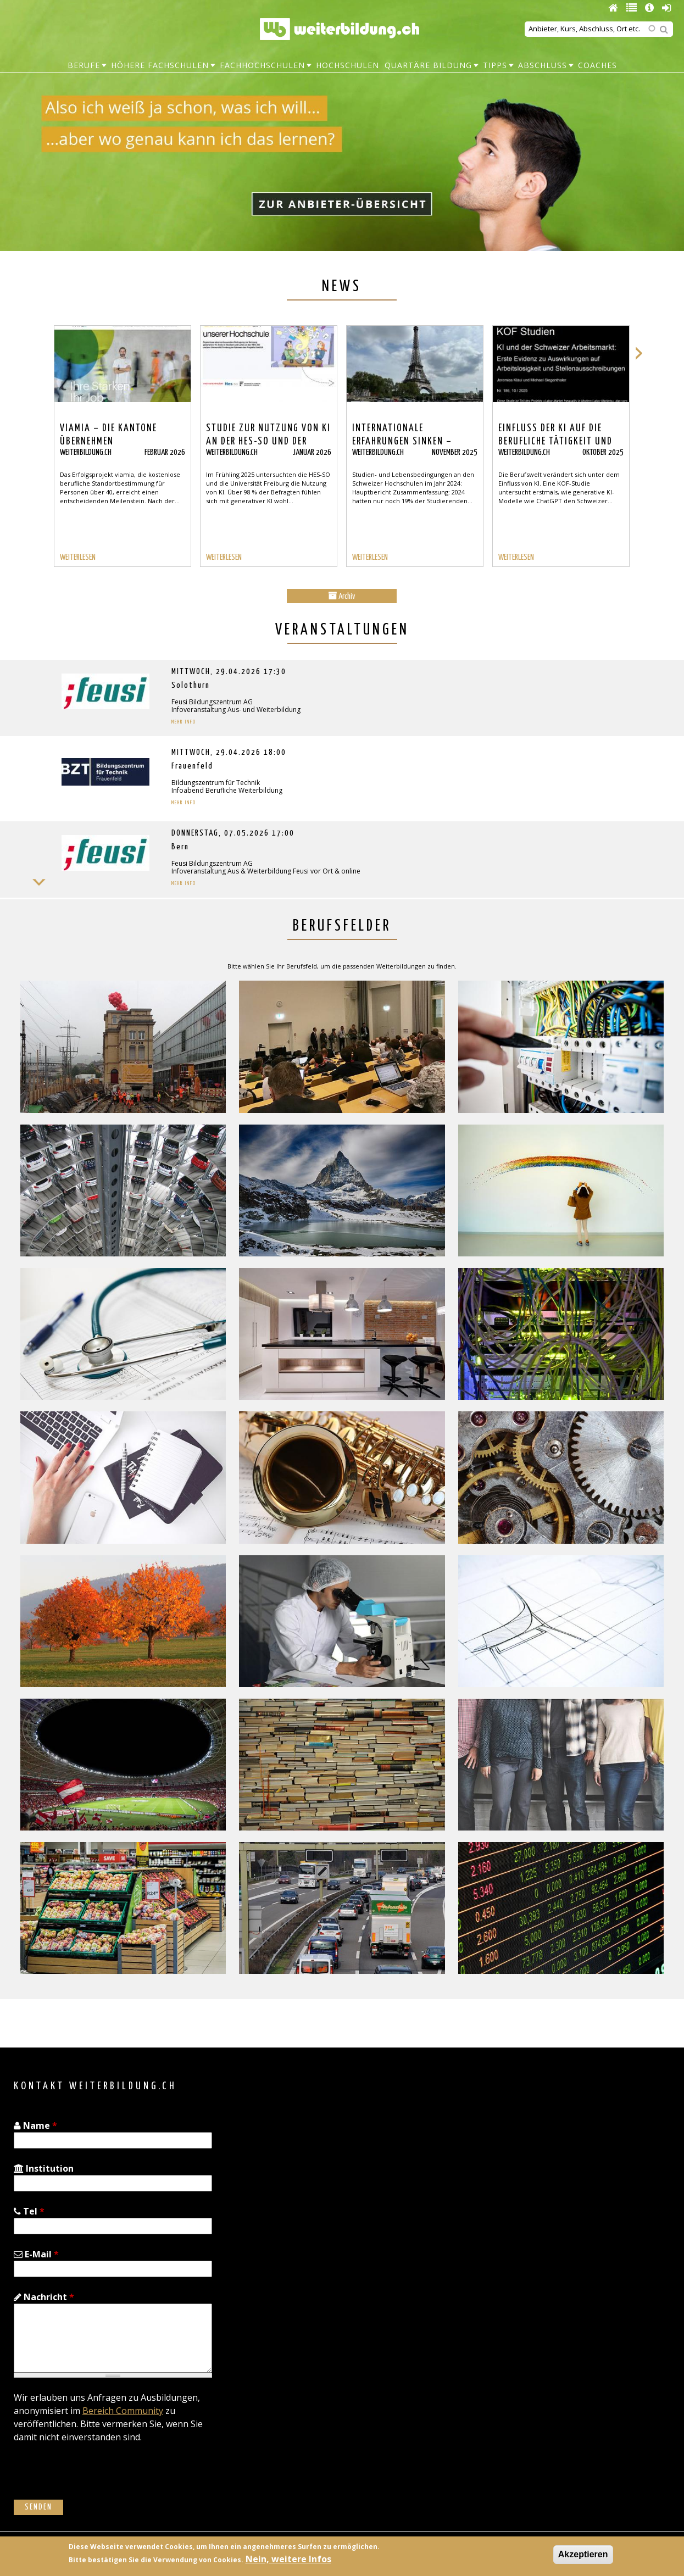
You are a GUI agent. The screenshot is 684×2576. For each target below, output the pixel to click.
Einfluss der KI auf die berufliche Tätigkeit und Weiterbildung (555, 442)
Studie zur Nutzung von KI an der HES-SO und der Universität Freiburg (268, 442)
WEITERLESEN (78, 557)
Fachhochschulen (262, 65)
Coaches (597, 65)
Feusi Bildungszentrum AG (212, 701)
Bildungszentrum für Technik (215, 782)
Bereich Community (122, 2411)
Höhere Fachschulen (160, 65)
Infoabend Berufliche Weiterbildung (226, 790)
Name (35, 2125)
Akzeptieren (583, 2554)
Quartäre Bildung (428, 65)
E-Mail (36, 2254)
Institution (44, 2168)
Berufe (84, 65)
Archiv (341, 596)
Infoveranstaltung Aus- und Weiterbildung (236, 709)
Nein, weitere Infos (288, 2559)
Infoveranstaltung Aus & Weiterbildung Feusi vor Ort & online (265, 871)
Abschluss (542, 65)
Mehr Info (183, 722)
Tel (29, 2211)
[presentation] (97, 2478)
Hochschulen (347, 65)
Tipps (495, 65)
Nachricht (44, 2297)
